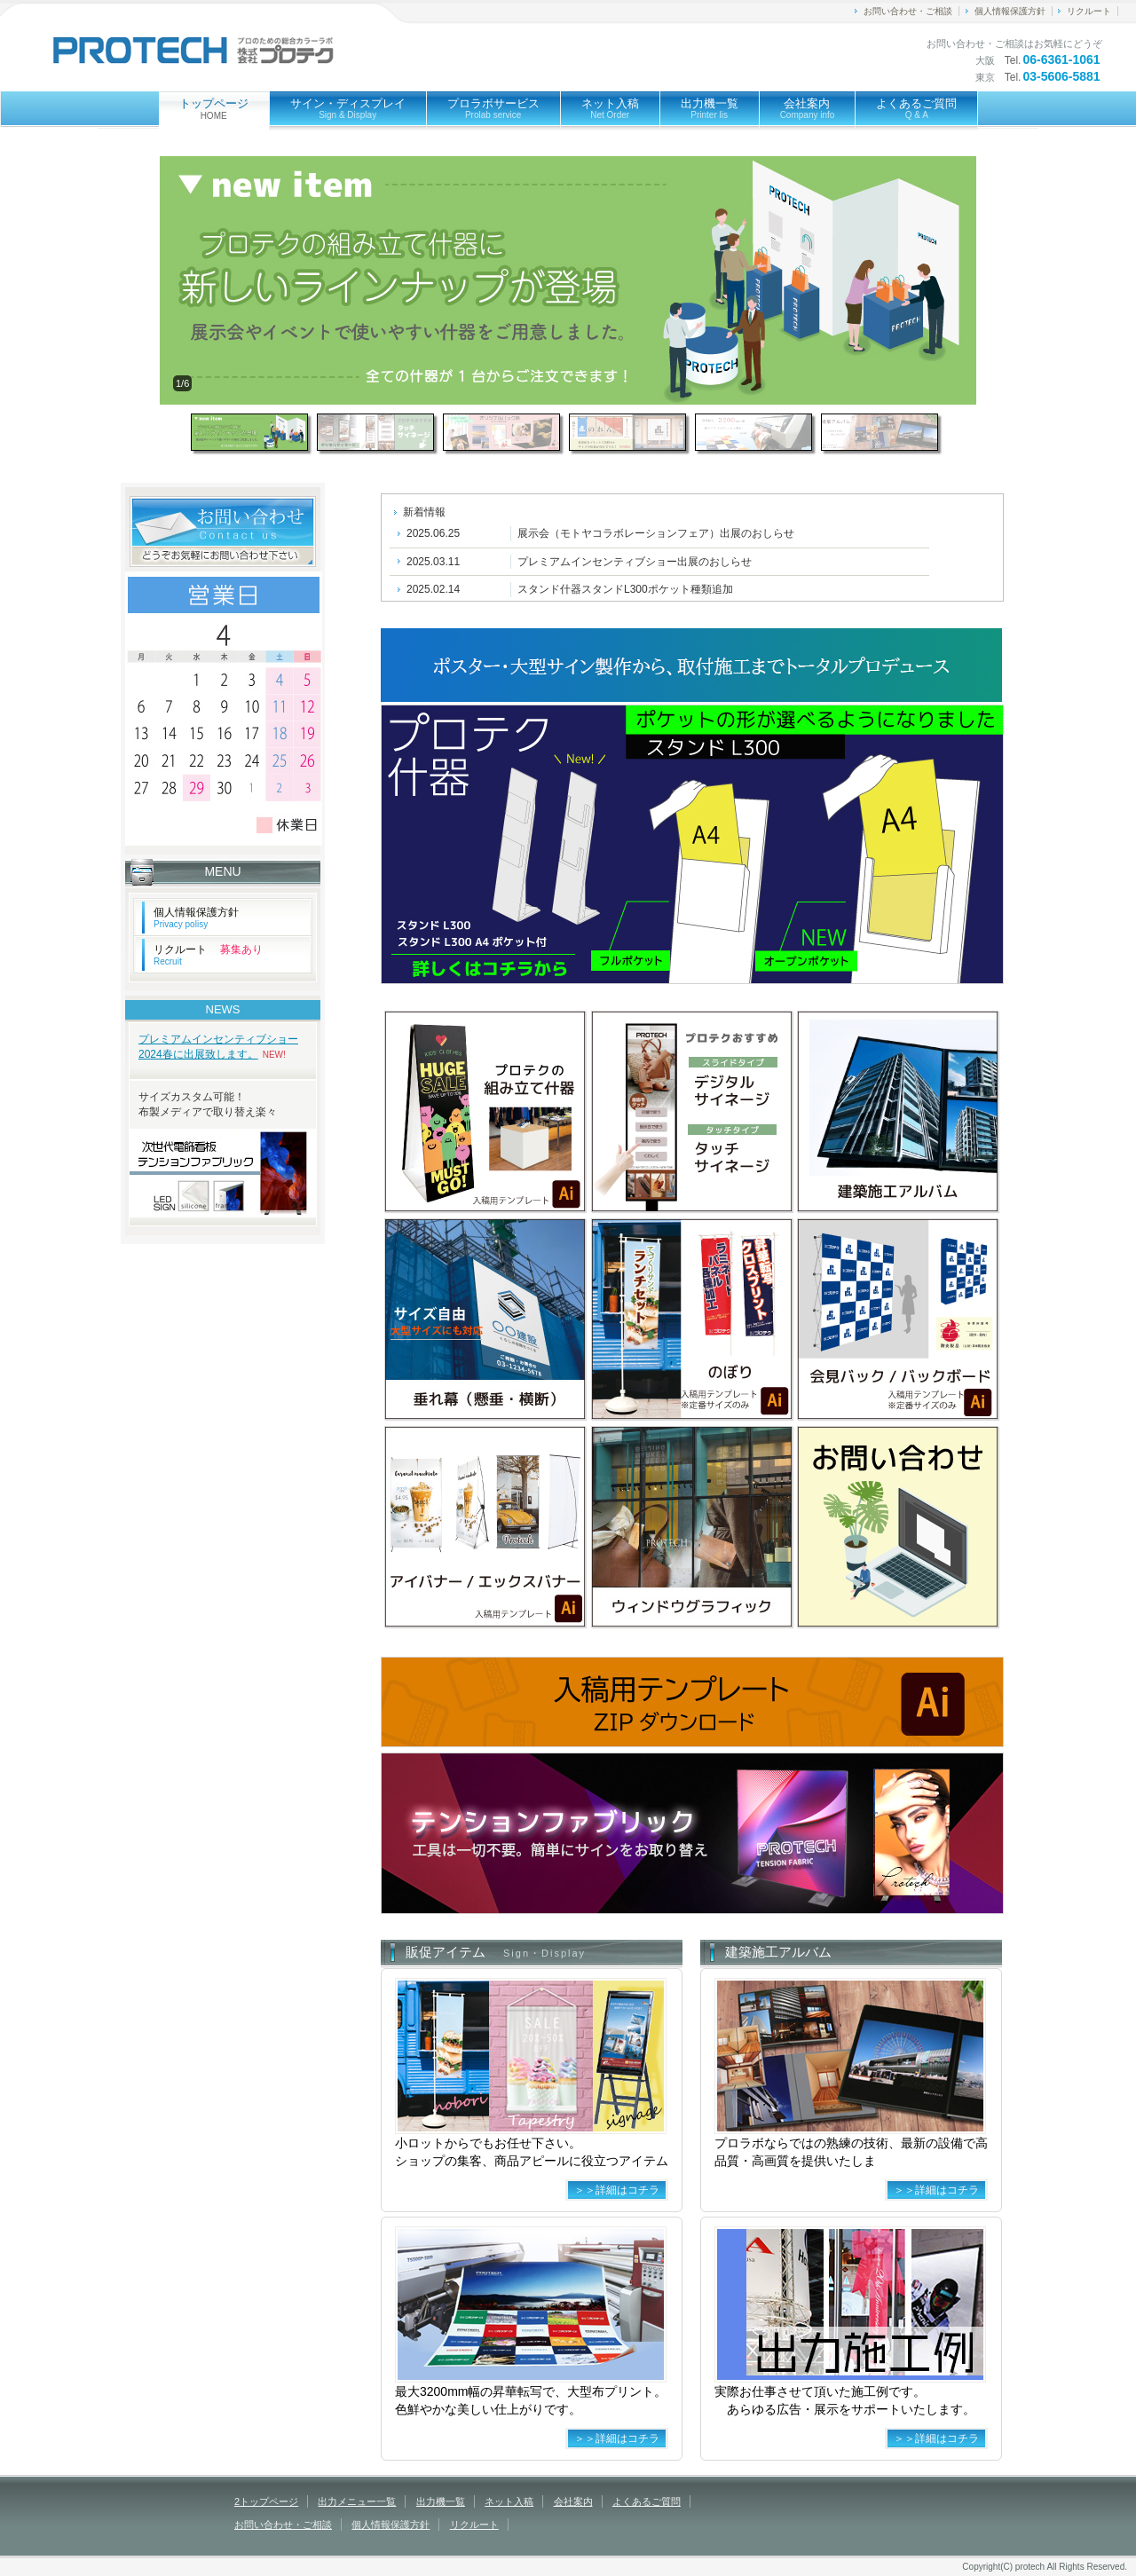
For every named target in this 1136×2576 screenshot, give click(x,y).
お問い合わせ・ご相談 (908, 11)
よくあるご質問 (916, 108)
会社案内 (807, 108)
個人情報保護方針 (1009, 11)
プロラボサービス (493, 108)
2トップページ (266, 2501)
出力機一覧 (709, 108)
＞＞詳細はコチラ (616, 2190)
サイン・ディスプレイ (348, 108)
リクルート (1089, 11)
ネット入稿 (610, 108)
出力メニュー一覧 (357, 2501)
